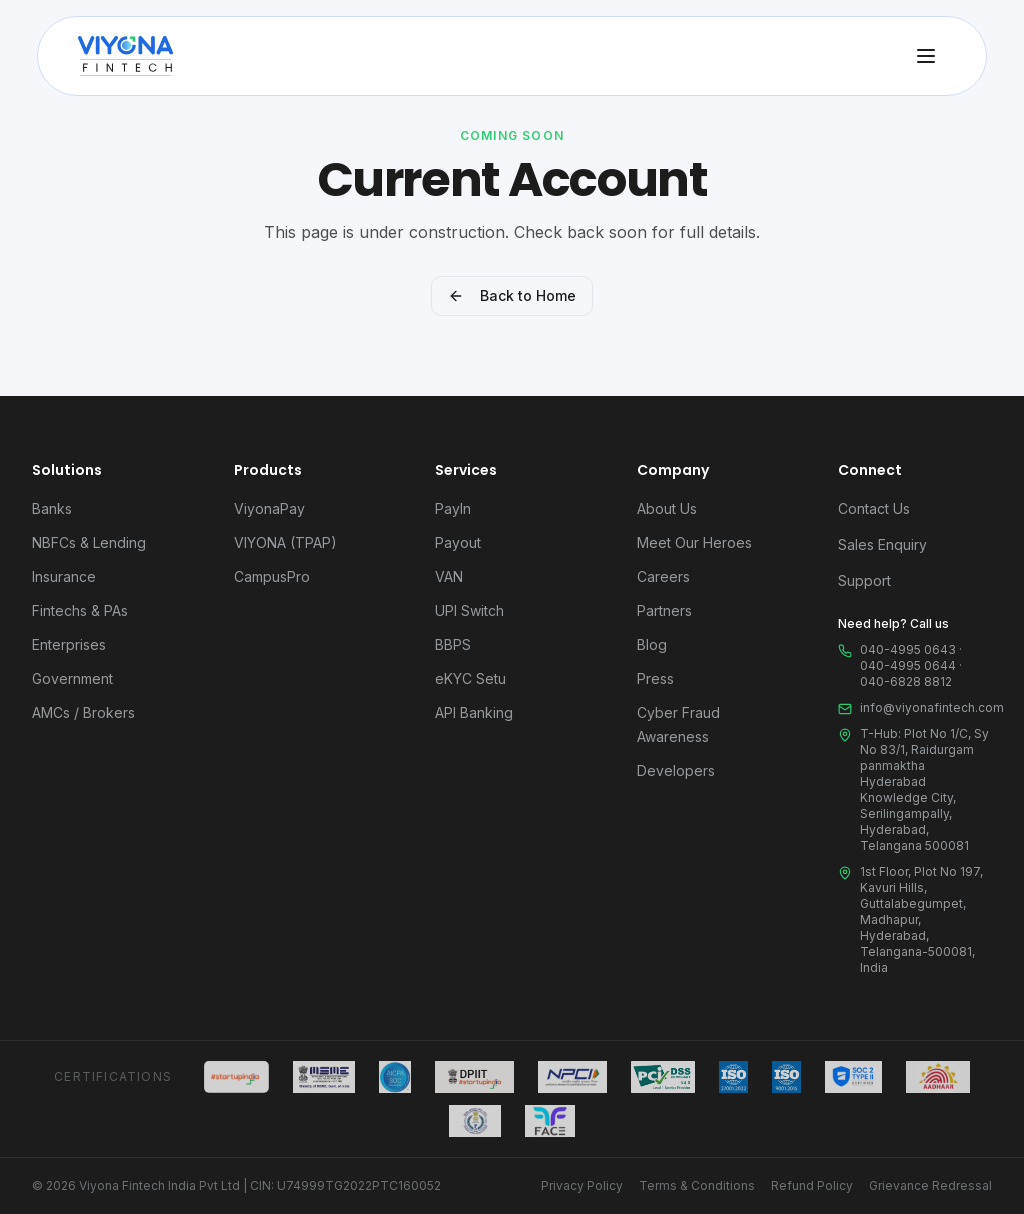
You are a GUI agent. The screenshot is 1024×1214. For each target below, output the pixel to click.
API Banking (474, 712)
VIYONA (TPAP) (285, 542)
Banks (52, 508)
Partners (664, 610)
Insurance (64, 576)
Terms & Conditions (697, 1185)
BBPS (453, 644)
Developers (676, 770)
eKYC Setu (470, 678)
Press (655, 678)
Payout (458, 542)
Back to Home (512, 295)
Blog (652, 644)
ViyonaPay (269, 508)
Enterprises (69, 644)
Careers (663, 576)
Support (864, 580)
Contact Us (874, 508)
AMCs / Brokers (83, 712)
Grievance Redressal (930, 1185)
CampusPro (272, 576)
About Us (667, 508)
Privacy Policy (582, 1185)
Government (72, 678)
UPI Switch (469, 610)
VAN (449, 576)
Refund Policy (812, 1185)
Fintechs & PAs (80, 610)
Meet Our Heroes (694, 542)
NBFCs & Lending (89, 542)
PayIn (453, 508)
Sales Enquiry (882, 544)
